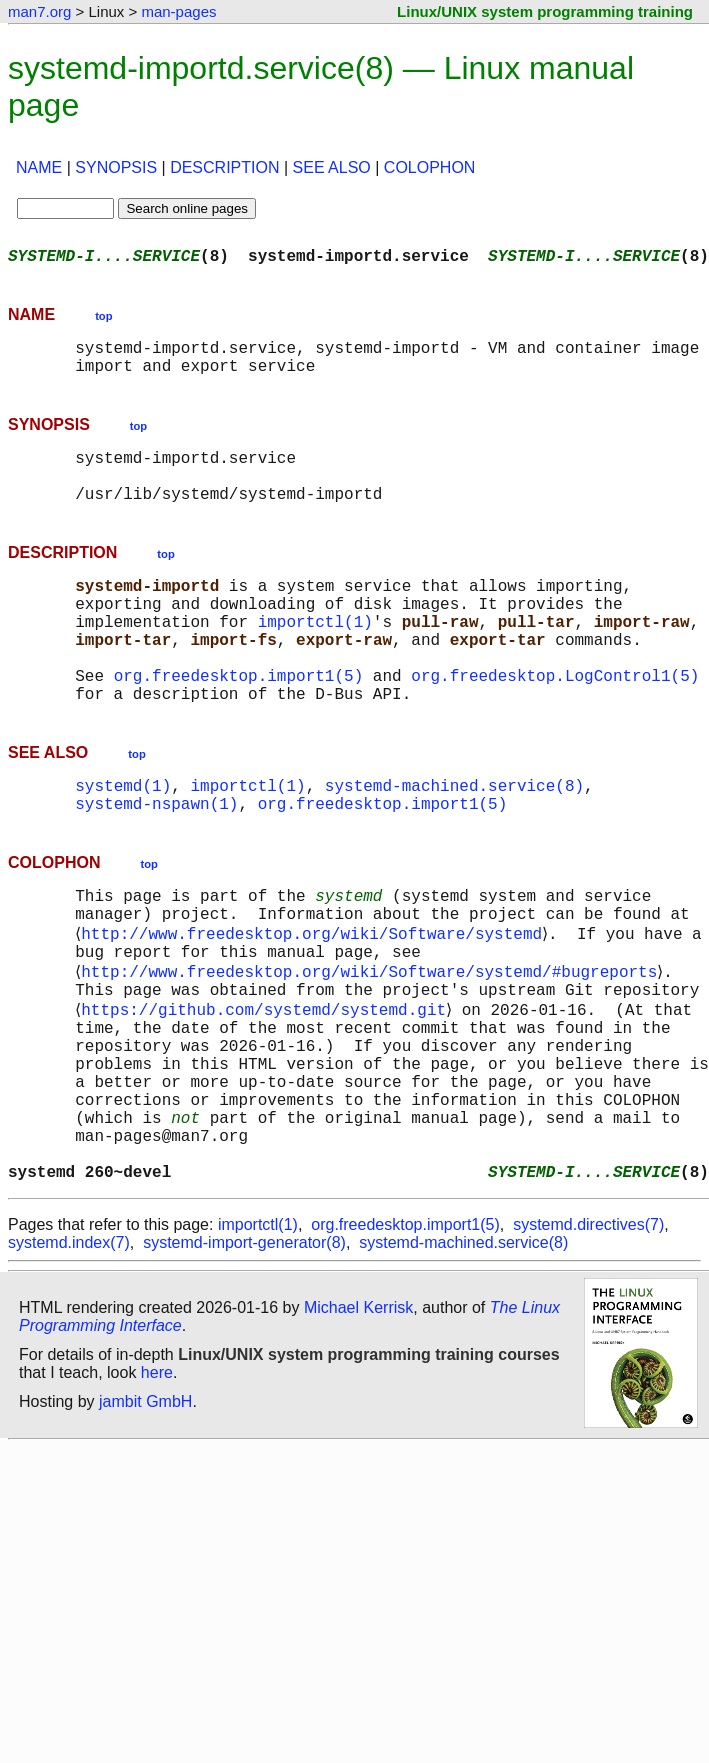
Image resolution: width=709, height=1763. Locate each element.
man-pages (178, 11)
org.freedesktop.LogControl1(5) (555, 723)
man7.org (39, 11)
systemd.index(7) (69, 1360)
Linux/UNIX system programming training (545, 11)
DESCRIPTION (224, 167)
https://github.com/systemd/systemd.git (267, 1091)
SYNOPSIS (116, 167)
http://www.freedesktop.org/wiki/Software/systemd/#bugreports (373, 1047)
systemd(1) (123, 841)
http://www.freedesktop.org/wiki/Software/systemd (315, 1003)
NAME (39, 167)
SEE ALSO (332, 167)
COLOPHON (430, 167)
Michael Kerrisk (358, 1425)
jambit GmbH (145, 1519)
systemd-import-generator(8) (244, 1360)
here (157, 1490)
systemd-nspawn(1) (156, 863)
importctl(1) (315, 657)
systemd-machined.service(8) (454, 841)
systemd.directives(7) (588, 1342)
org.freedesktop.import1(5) (239, 723)
